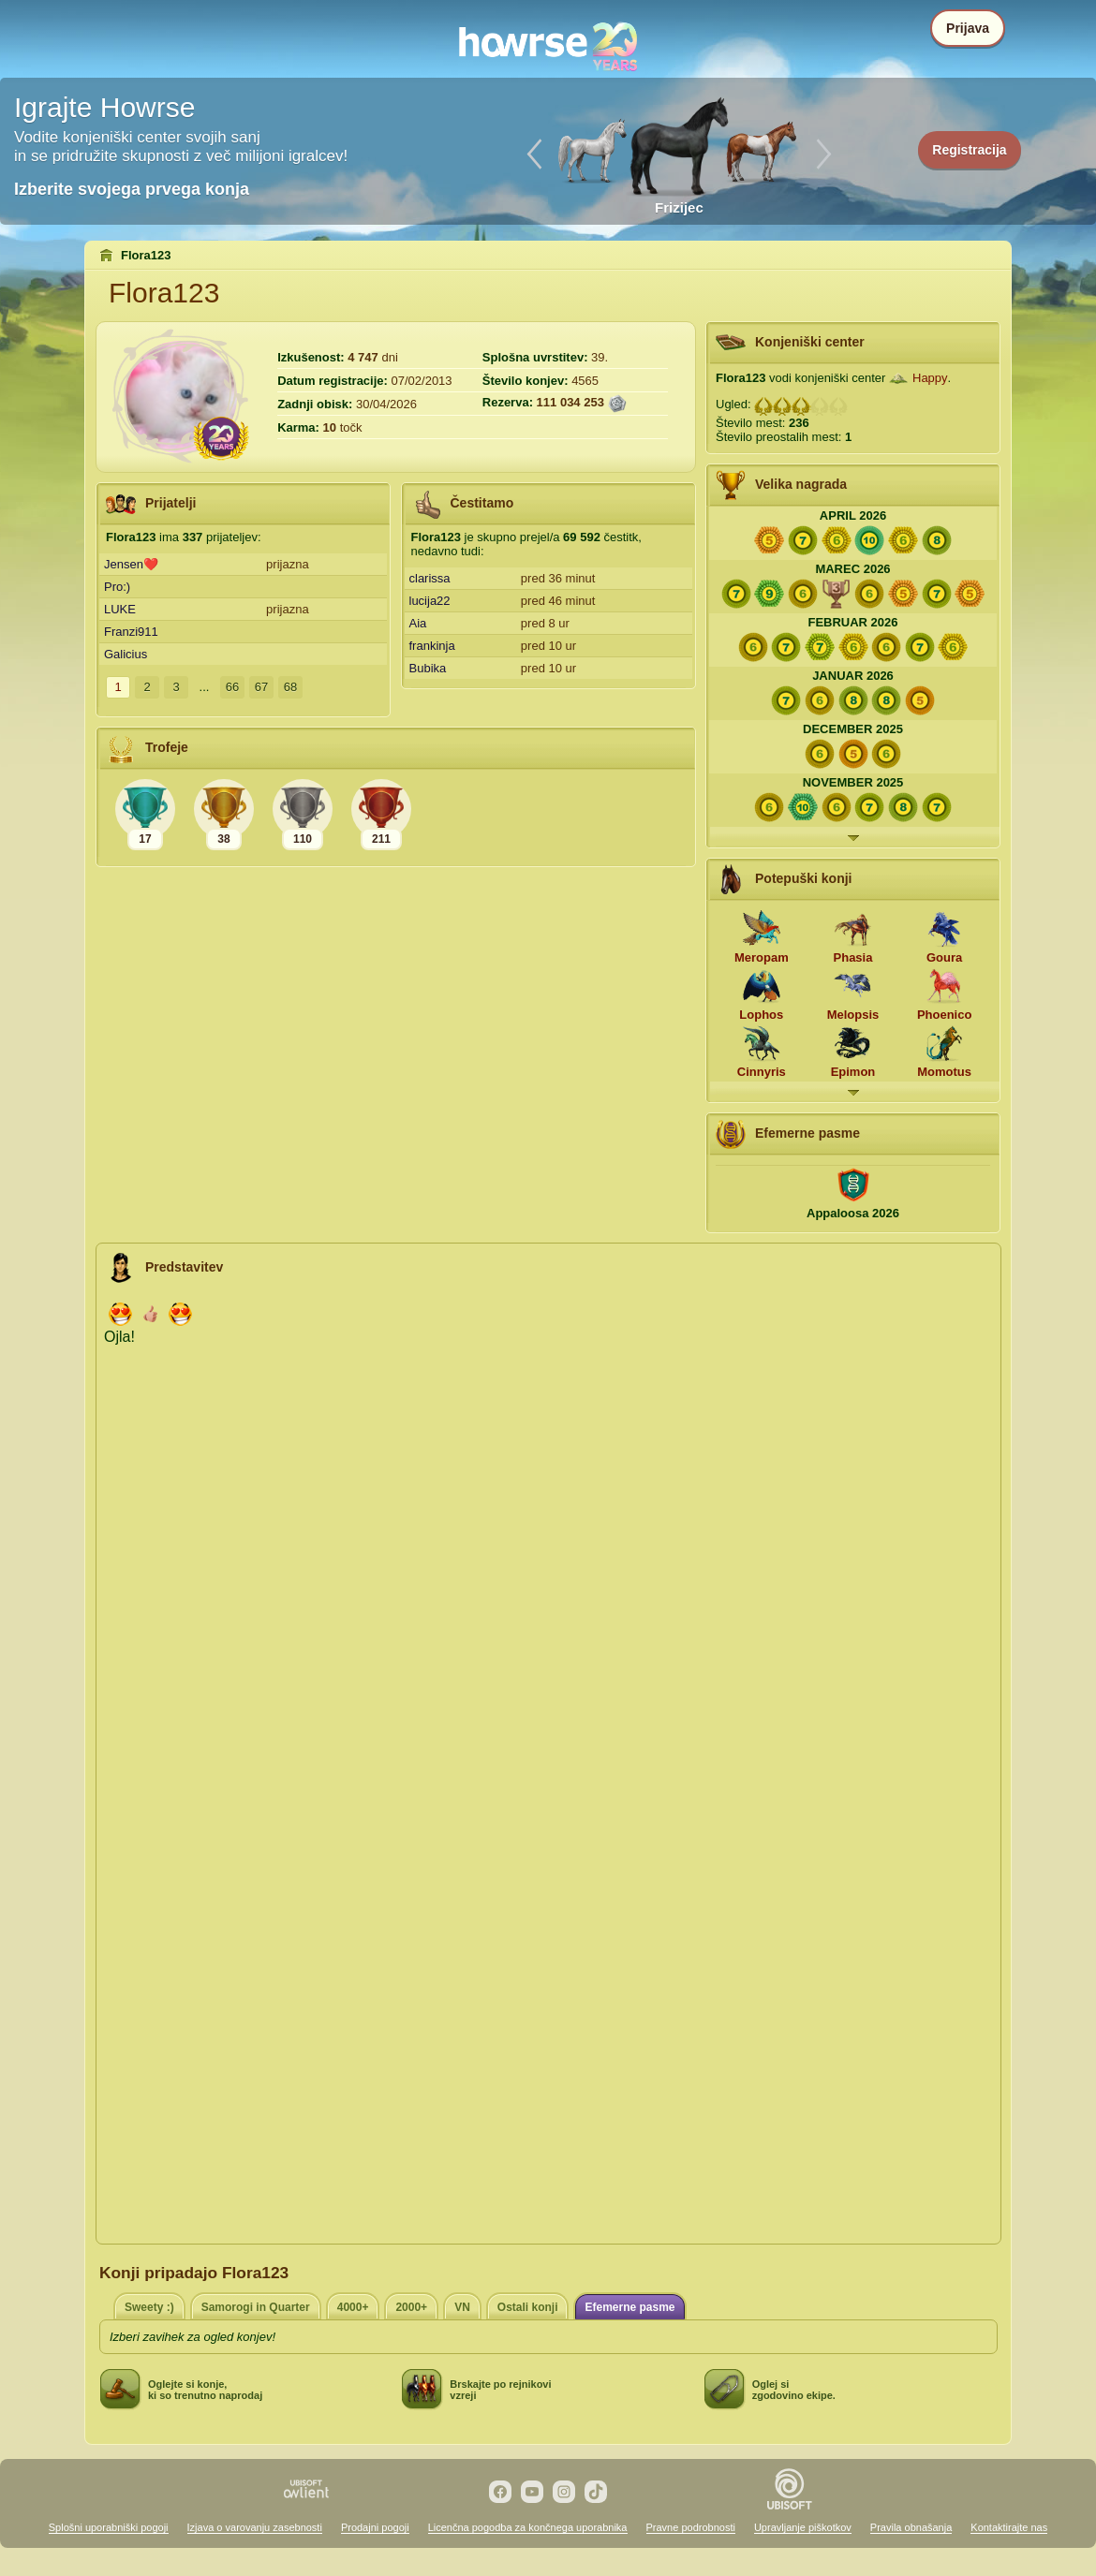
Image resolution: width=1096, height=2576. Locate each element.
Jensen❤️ (131, 564)
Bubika (428, 668)
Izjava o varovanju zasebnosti (254, 2527)
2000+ (411, 2307)
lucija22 (430, 601)
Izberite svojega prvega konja (131, 189)
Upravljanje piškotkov (803, 2527)
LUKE (120, 609)
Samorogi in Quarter (255, 2307)
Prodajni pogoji (375, 2527)
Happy (930, 378)
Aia (418, 623)
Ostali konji (527, 2307)
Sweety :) (149, 2307)
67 (261, 687)
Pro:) (117, 587)
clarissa (430, 578)
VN (462, 2307)
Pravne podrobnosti (690, 2527)
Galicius (125, 654)
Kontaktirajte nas (1008, 2527)
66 (232, 687)
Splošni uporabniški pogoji (109, 2527)
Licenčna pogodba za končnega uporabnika (528, 2527)
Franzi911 (131, 632)
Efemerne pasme (629, 2307)
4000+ (353, 2307)
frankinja (432, 646)
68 (290, 687)
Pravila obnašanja (911, 2527)
